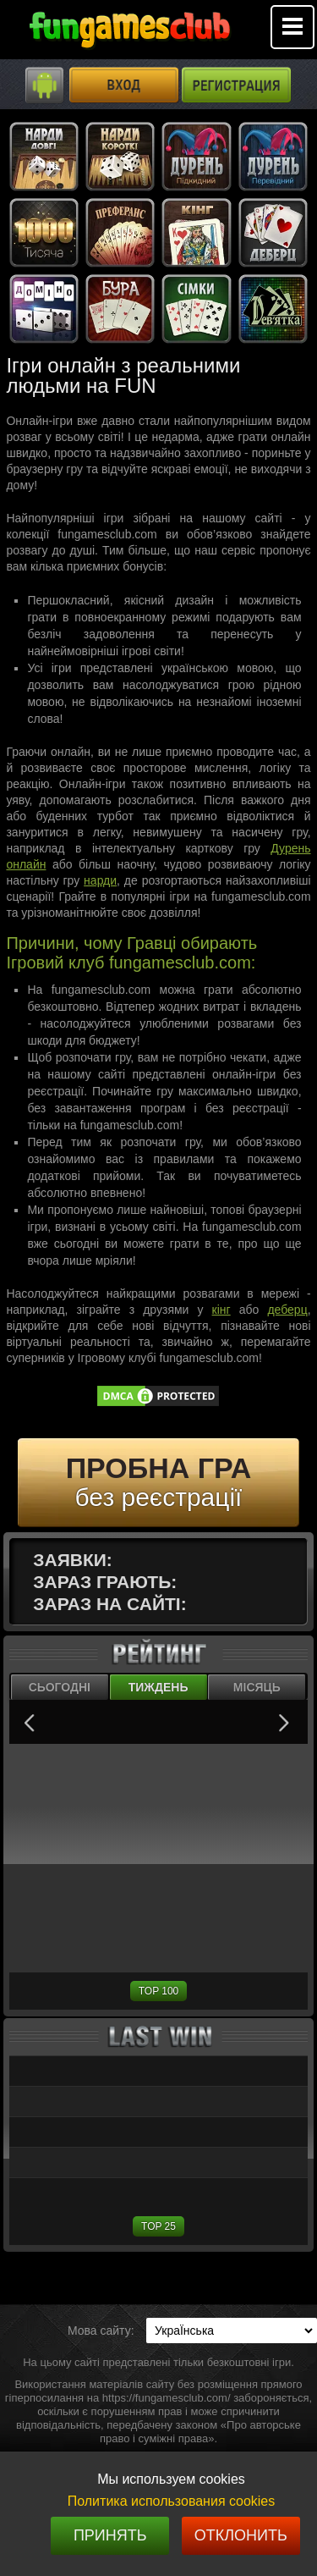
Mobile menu (292, 27)
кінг (221, 1309)
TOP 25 (158, 2226)
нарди (100, 880)
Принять (110, 2535)
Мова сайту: (101, 2330)
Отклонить (240, 2535)
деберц (287, 1309)
